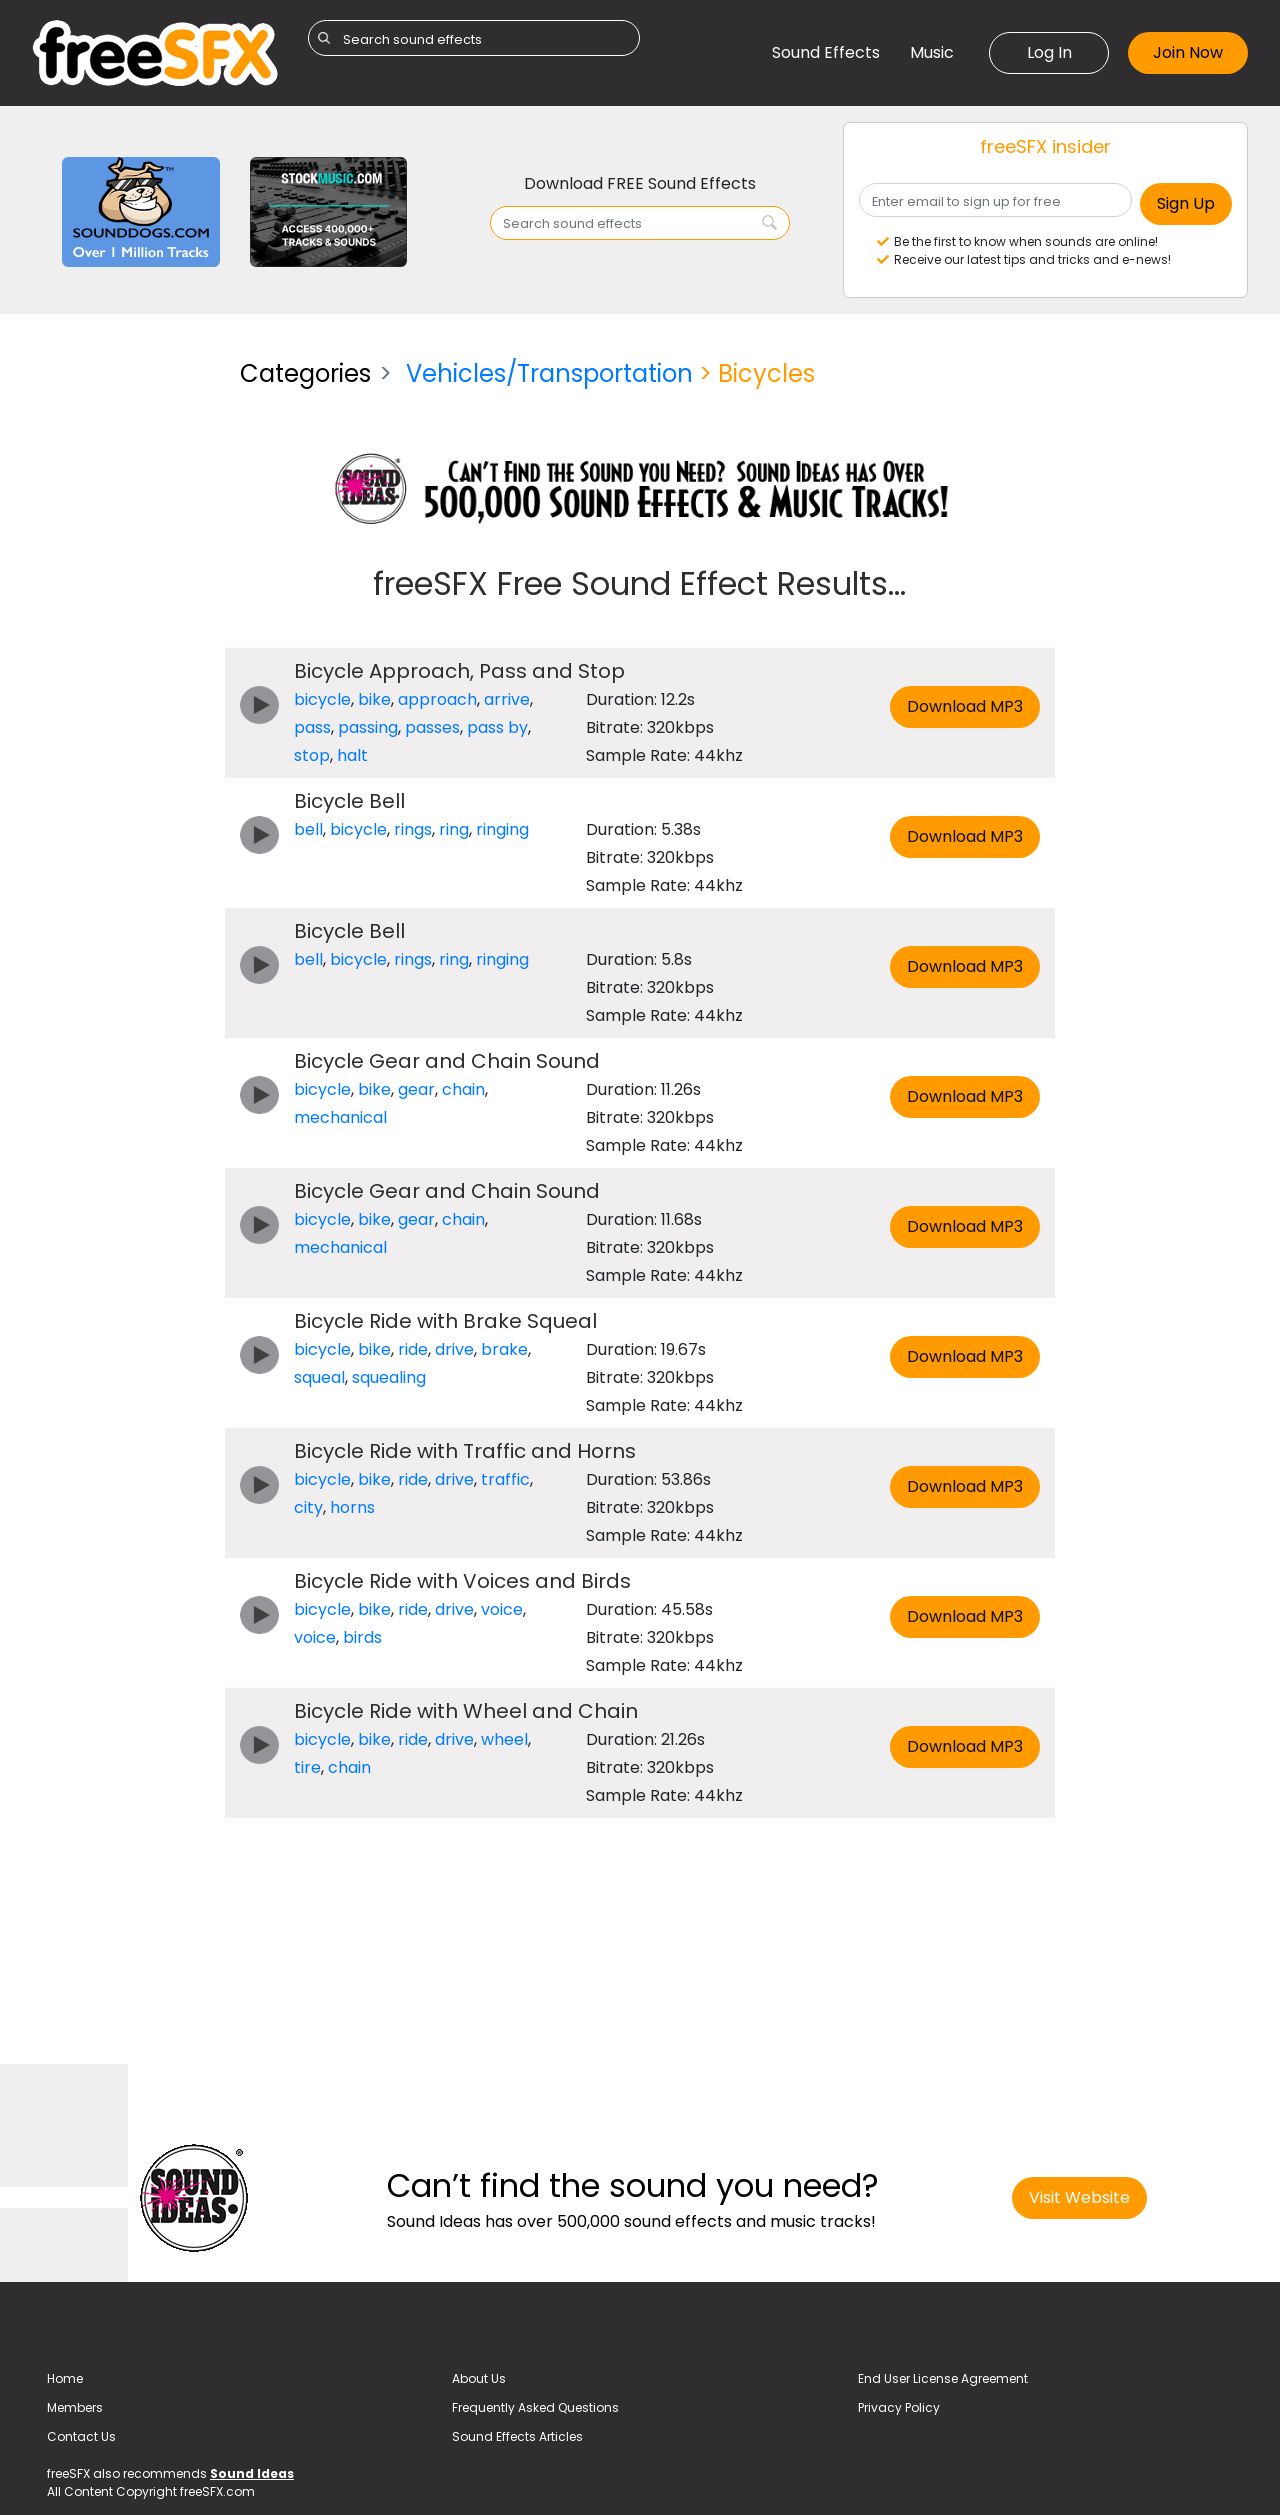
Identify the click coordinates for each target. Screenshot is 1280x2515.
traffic (505, 1479)
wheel (504, 1739)
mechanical (340, 1117)
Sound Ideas (252, 2473)
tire (307, 1767)
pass (312, 727)
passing (368, 727)
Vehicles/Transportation (549, 373)
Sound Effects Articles (517, 2436)
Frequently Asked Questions (535, 2407)
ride (413, 1349)
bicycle (322, 699)
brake (504, 1349)
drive (454, 1349)
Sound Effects (826, 52)
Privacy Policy (899, 2407)
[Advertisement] (121, 644)
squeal (319, 1377)
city (308, 1507)
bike (374, 699)
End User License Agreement (943, 2378)
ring (454, 829)
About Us (479, 2378)
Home (65, 2378)
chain (463, 1089)
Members (75, 2407)
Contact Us (81, 2436)
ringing (502, 829)
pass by (497, 727)
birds (362, 1637)
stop (312, 755)
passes (432, 727)
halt (352, 755)
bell (308, 829)
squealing (389, 1377)
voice (502, 1609)
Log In (1049, 52)
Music (932, 52)
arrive (507, 699)
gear (416, 1089)
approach (437, 699)
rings (413, 829)
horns (352, 1507)
